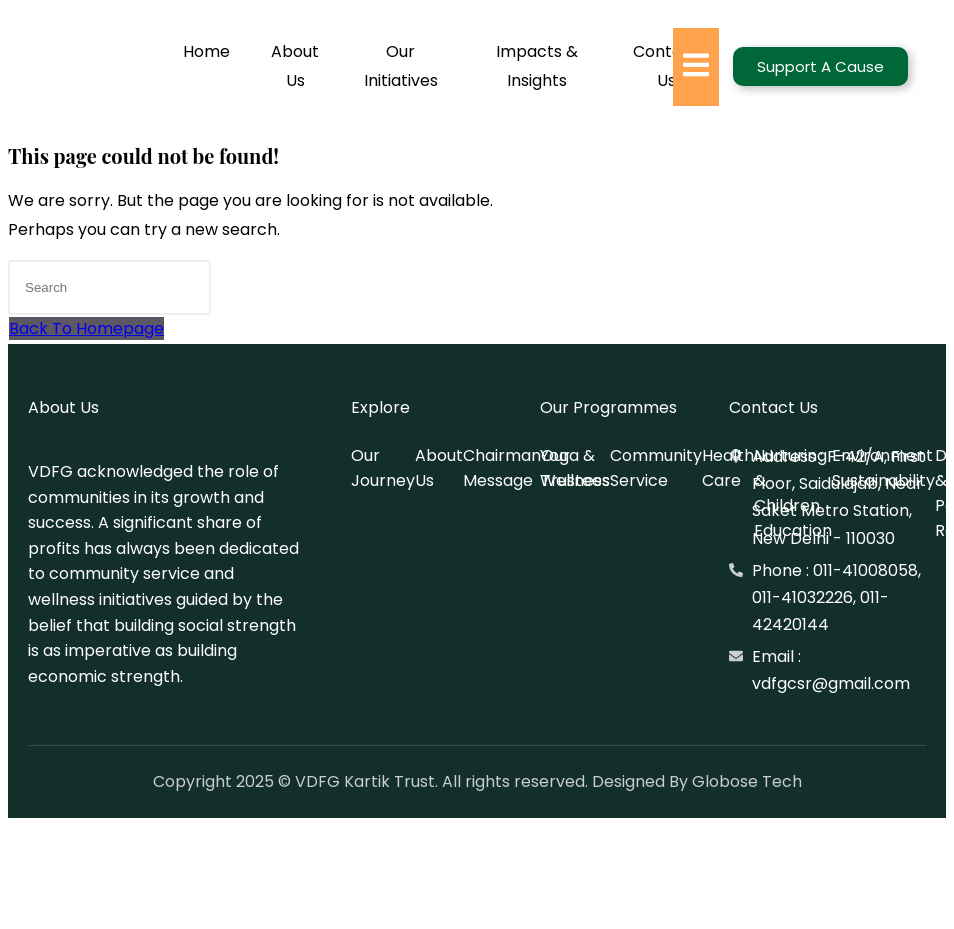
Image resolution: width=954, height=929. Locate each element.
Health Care (728, 468)
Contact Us (666, 66)
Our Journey (383, 468)
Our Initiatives (401, 66)
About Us (295, 66)
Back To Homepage (86, 328)
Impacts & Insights (537, 66)
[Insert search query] (109, 287)
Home (206, 51)
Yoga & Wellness (575, 468)
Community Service (656, 468)
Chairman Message (502, 468)
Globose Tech (747, 781)
